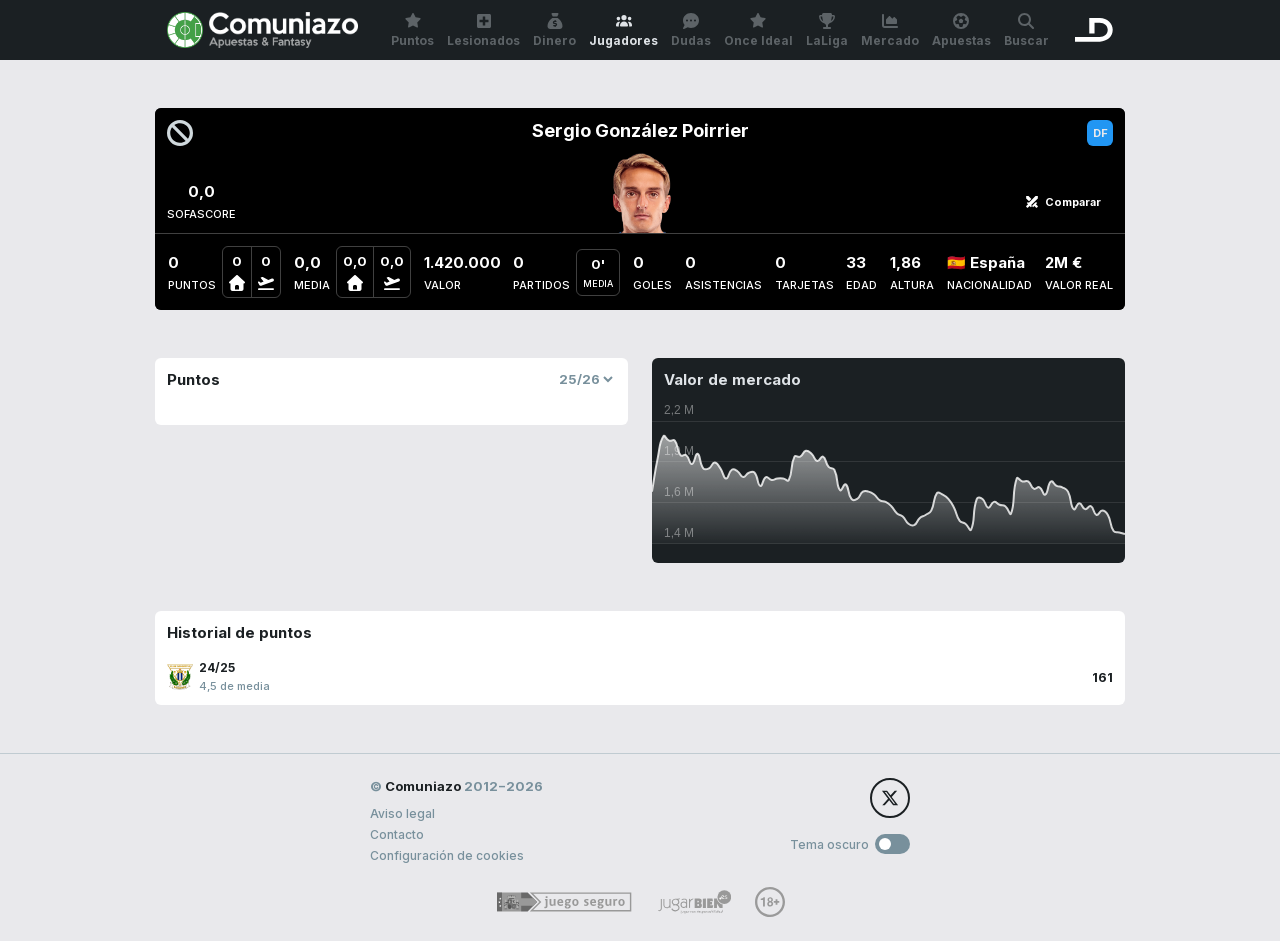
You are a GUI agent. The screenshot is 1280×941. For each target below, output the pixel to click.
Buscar (1026, 30)
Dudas (691, 30)
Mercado (890, 30)
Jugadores (623, 30)
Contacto (397, 834)
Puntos (412, 30)
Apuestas (961, 30)
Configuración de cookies (447, 855)
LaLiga (827, 30)
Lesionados (483, 30)
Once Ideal (758, 30)
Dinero (554, 30)
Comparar (1063, 202)
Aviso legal (402, 813)
